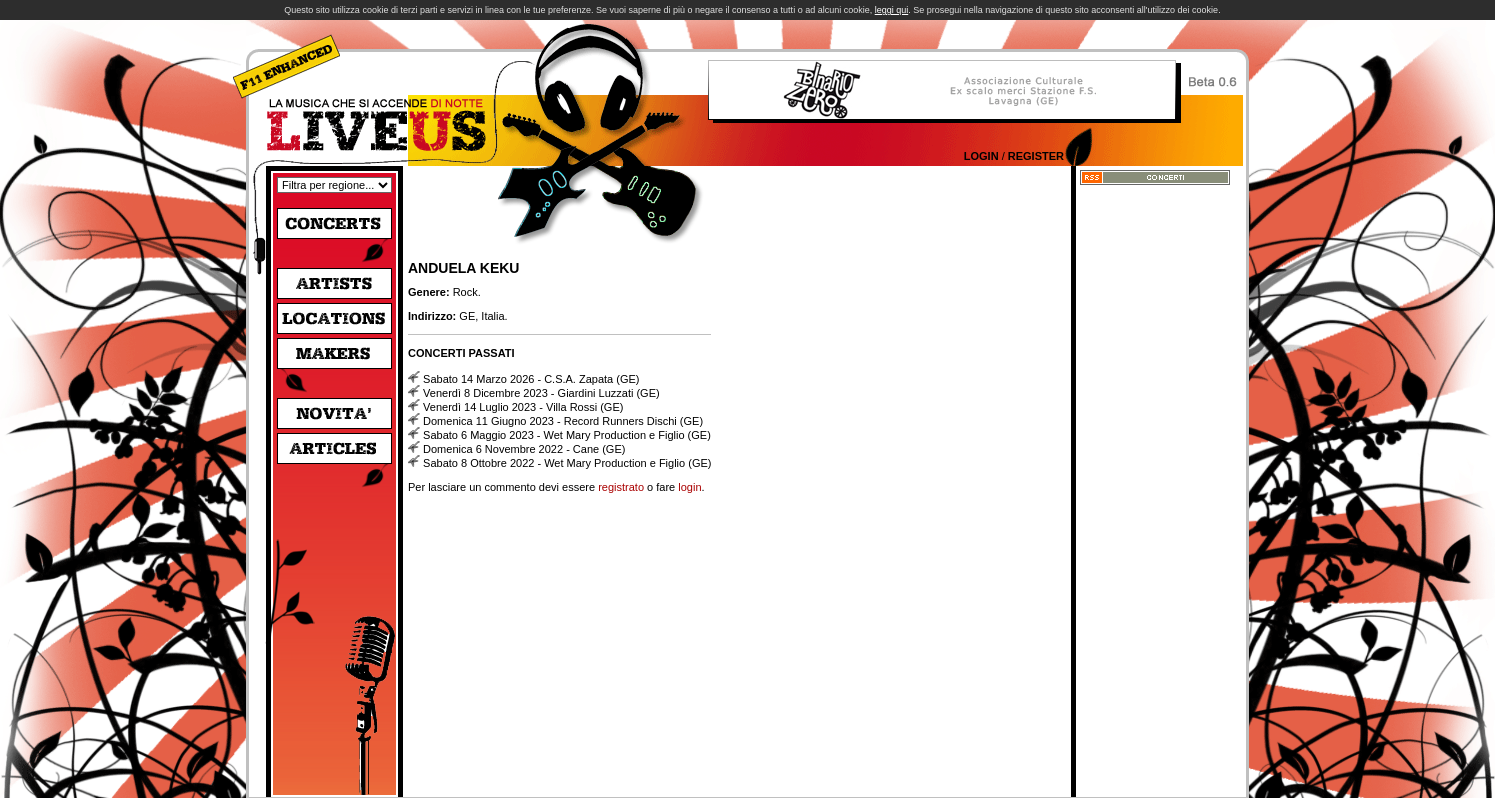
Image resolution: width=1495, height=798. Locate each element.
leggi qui (892, 10)
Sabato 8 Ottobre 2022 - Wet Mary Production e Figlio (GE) (567, 463)
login (689, 487)
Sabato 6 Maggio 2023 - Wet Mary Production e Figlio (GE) (567, 435)
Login (981, 156)
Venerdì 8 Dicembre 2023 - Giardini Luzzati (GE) (541, 393)
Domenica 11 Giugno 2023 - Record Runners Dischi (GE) (563, 421)
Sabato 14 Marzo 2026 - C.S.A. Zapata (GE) (531, 379)
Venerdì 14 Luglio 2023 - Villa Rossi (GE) (523, 407)
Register (1036, 156)
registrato (621, 487)
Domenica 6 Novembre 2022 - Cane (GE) (524, 449)
